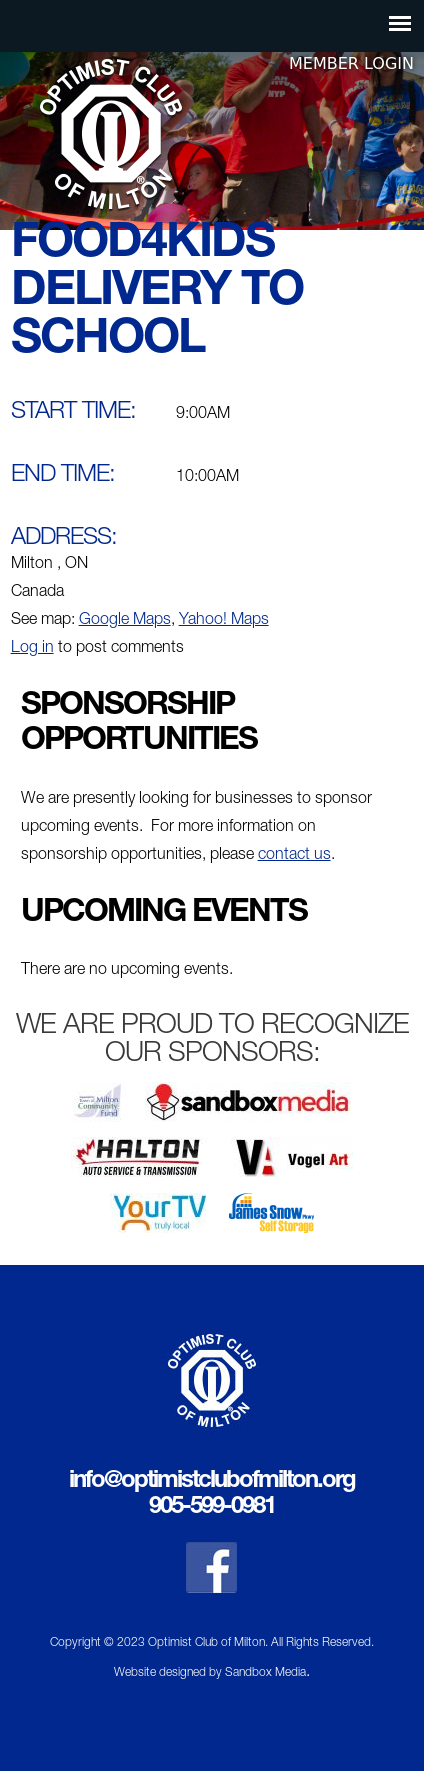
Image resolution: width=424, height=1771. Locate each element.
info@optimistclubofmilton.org (212, 1482)
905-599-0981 (212, 1508)
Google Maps (125, 621)
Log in (32, 649)
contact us (294, 856)
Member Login (351, 63)
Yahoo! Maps (224, 621)
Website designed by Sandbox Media (210, 1673)
